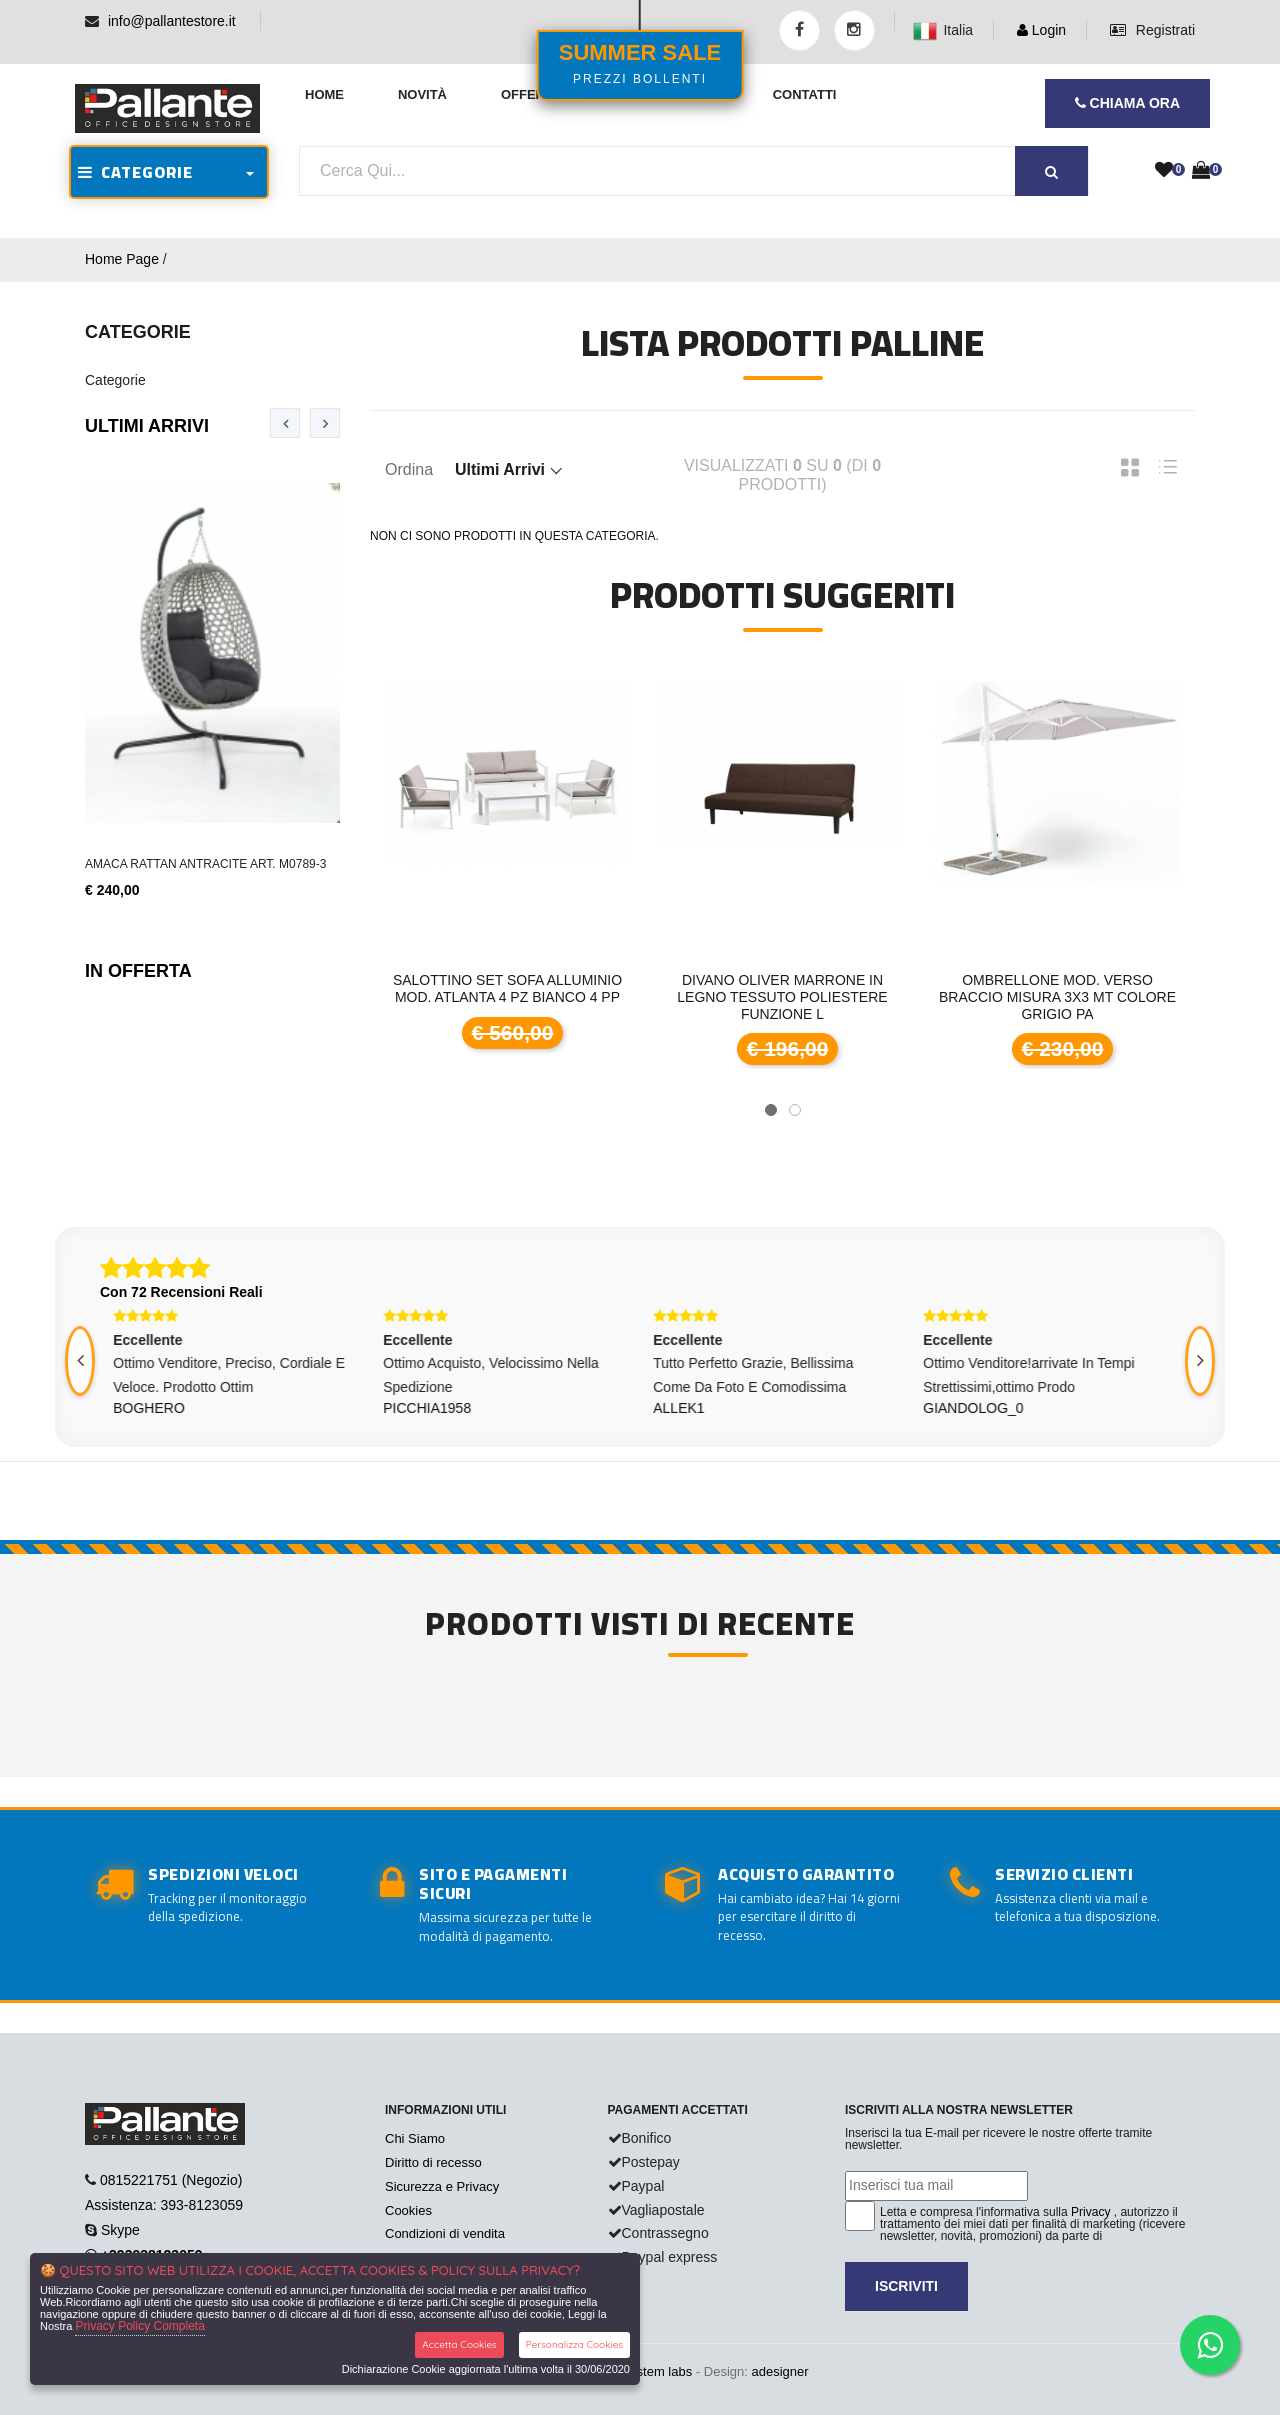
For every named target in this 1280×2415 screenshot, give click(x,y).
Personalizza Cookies (574, 2344)
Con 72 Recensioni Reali (181, 1292)
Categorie (115, 380)
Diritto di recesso (433, 2162)
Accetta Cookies (459, 2344)
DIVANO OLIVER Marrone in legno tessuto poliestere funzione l (782, 997)
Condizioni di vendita (445, 2233)
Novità (422, 94)
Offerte (531, 94)
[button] (771, 1110)
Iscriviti (906, 2286)
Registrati (1152, 30)
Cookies (408, 2210)
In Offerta (138, 971)
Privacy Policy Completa (139, 2326)
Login (1041, 30)
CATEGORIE (135, 172)
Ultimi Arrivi (147, 426)
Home (324, 94)
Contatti (805, 94)
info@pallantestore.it (172, 21)
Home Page (122, 259)
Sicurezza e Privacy (442, 2186)
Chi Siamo (415, 2138)
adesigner (779, 2371)
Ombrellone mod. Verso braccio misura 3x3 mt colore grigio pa (1057, 997)
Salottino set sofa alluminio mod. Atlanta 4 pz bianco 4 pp (507, 988)
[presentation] (285, 423)
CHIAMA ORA (1127, 103)
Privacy (1090, 2212)
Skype (120, 2230)
